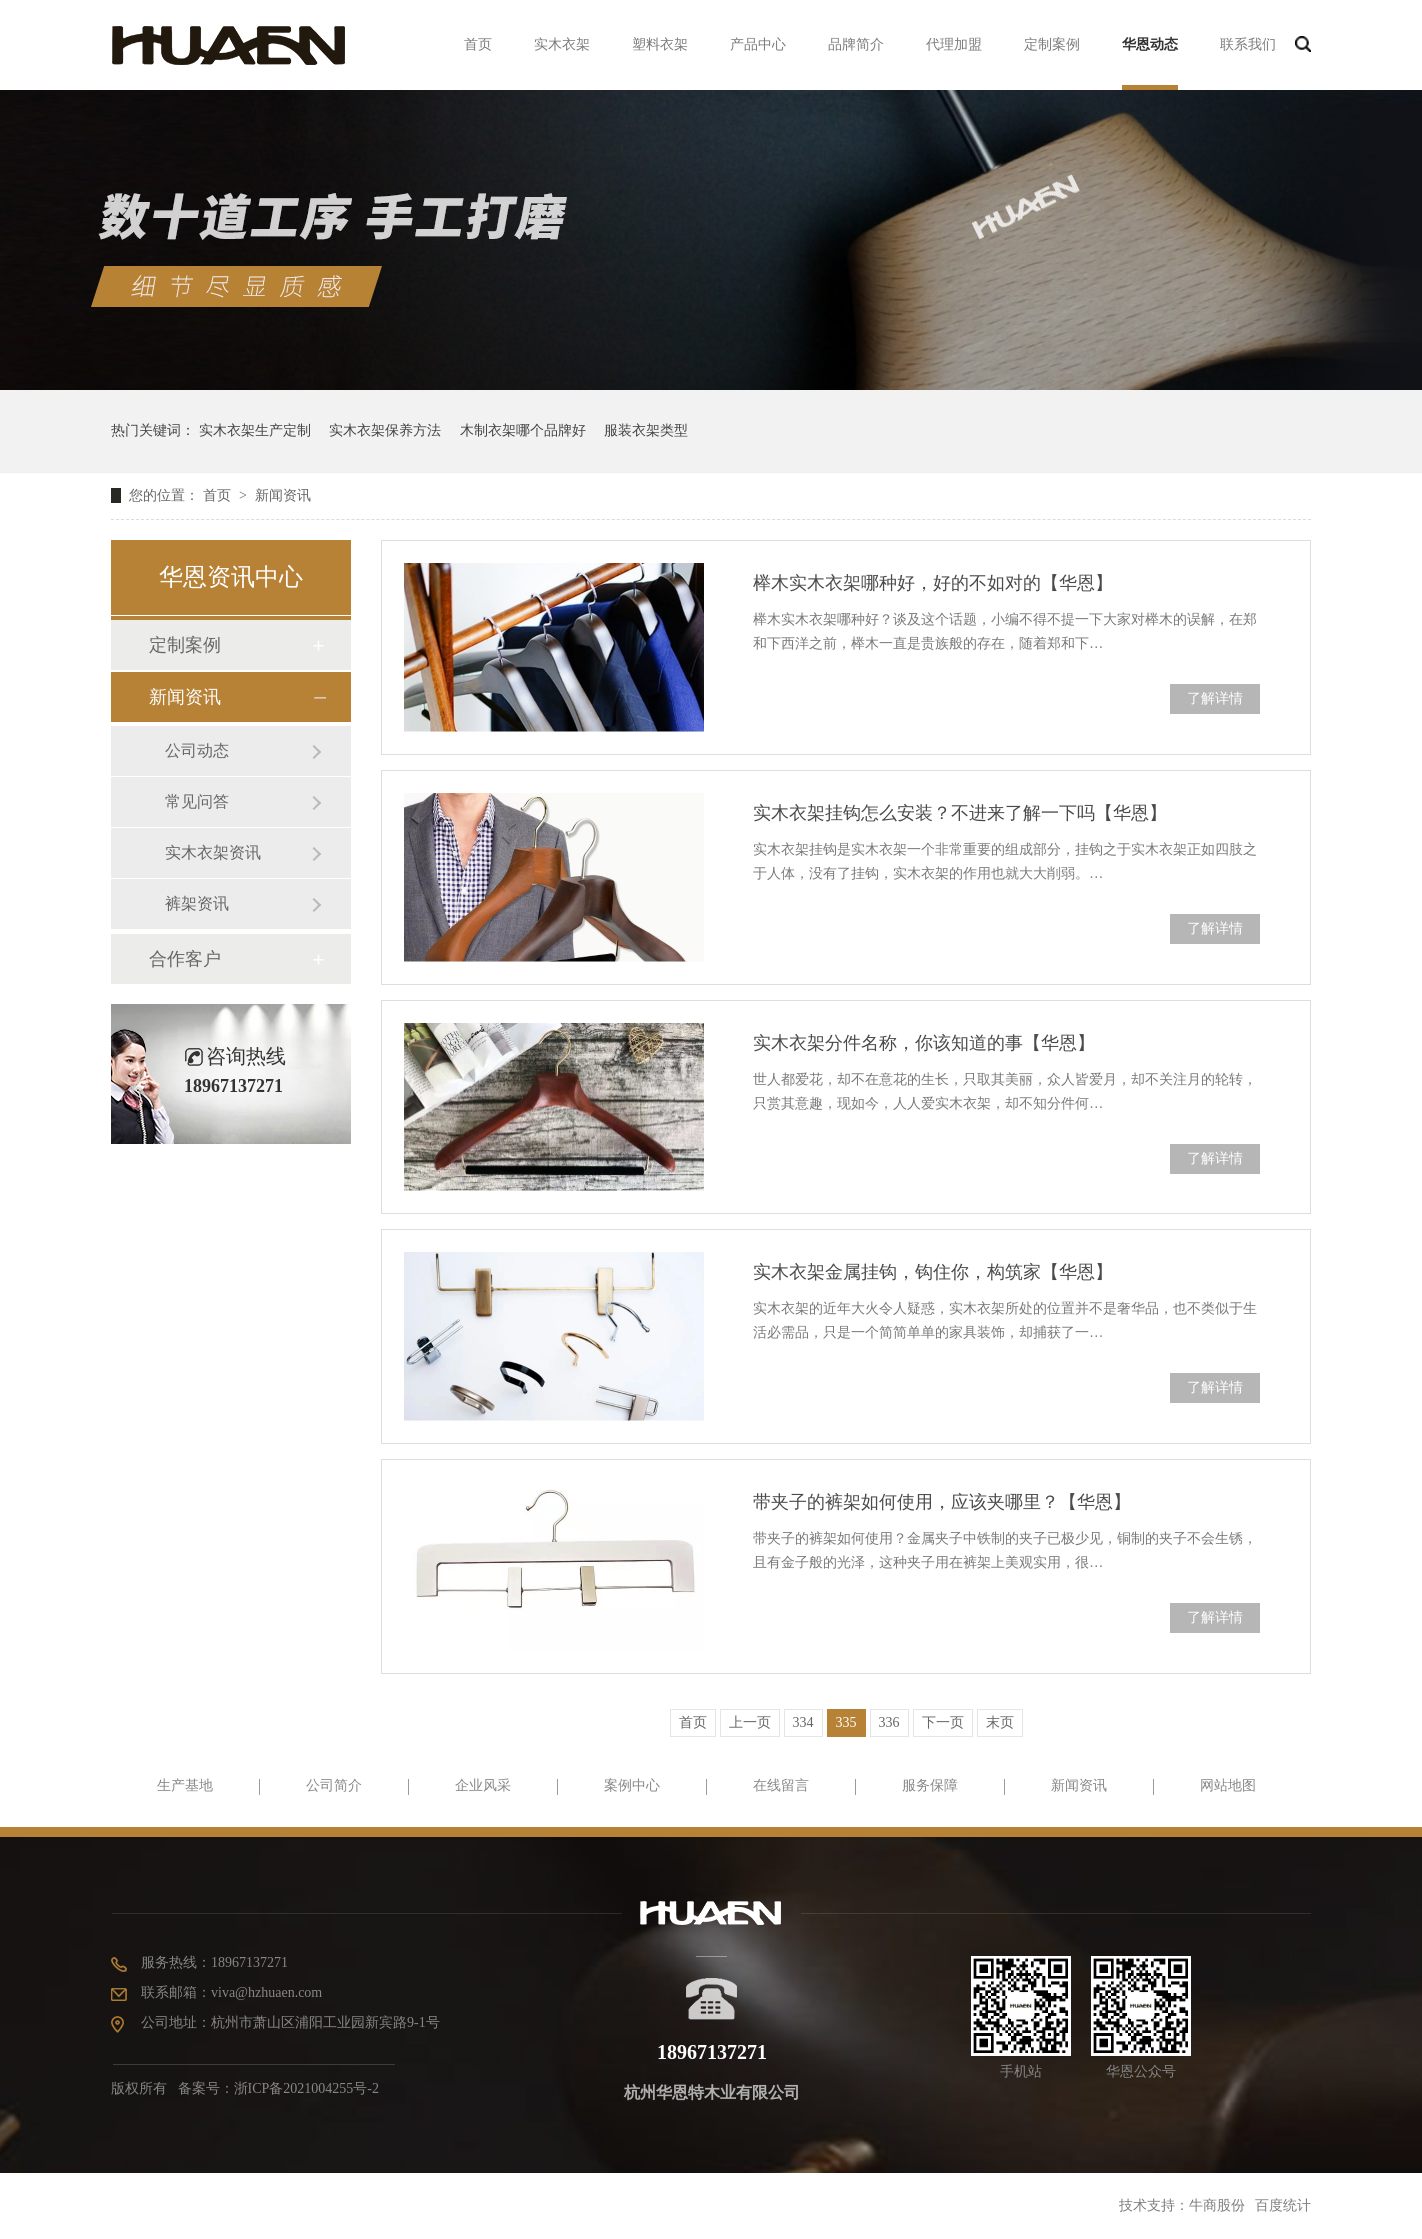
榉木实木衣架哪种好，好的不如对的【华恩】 (933, 583)
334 (803, 1722)
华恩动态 (1150, 44)
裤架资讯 (197, 903)
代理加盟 (954, 44)
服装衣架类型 (646, 430)
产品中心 (758, 44)
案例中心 (632, 1785)
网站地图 (1228, 1785)
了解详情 (1215, 698)
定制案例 (1052, 44)
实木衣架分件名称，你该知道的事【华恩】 (924, 1043)
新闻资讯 (283, 495)
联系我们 (1248, 44)
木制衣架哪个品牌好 (523, 430)
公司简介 (334, 1785)
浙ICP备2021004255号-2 (306, 2088)
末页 (1000, 1722)
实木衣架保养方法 (385, 430)
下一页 (943, 1722)
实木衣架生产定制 (255, 430)
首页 (478, 44)
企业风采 (483, 1785)
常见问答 (197, 801)
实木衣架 (562, 44)
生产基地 (185, 1785)
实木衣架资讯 (213, 852)
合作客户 (185, 959)
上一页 (750, 1722)
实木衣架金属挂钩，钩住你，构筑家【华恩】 (933, 1272)
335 (846, 1722)
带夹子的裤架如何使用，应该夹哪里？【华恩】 (942, 1502)
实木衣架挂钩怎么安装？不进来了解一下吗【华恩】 (960, 813)
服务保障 (930, 1785)
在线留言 (781, 1785)
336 (889, 1722)
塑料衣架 (660, 44)
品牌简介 (856, 44)
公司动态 (197, 750)
